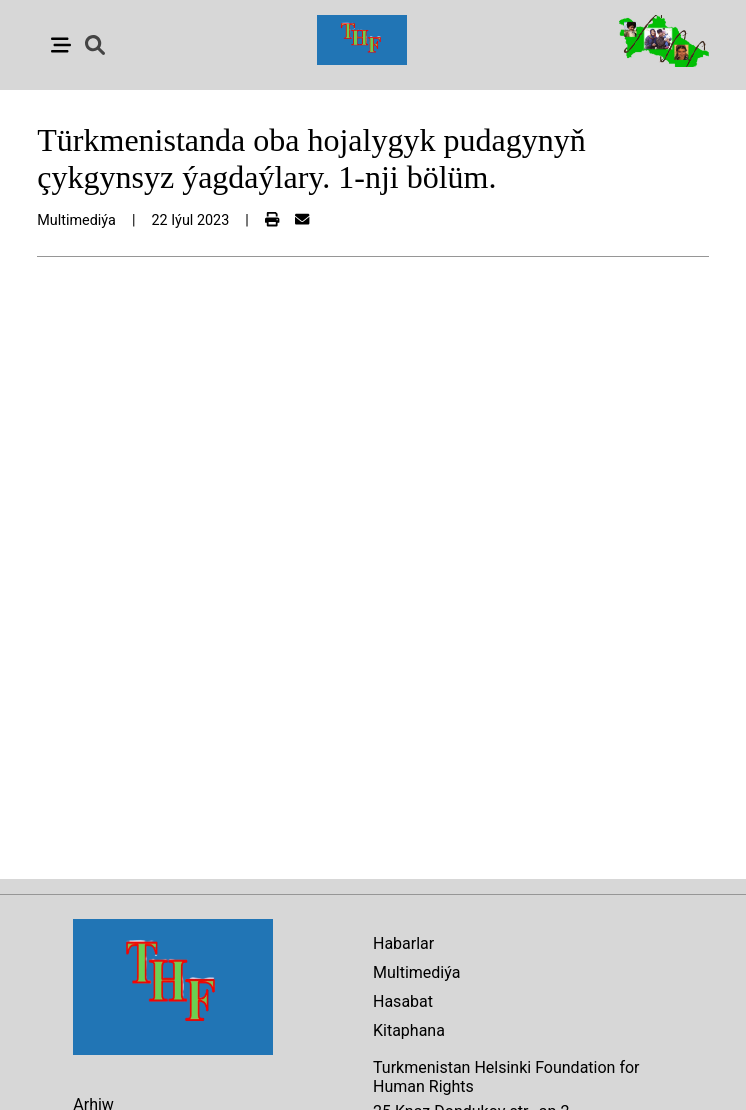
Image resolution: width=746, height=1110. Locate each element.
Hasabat (403, 1001)
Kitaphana (409, 1030)
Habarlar (403, 943)
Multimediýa (416, 972)
